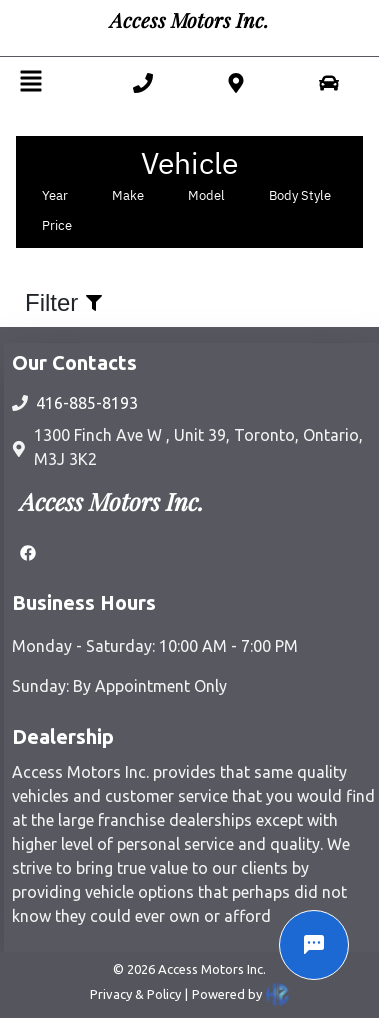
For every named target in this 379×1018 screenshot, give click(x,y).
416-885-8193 (87, 403)
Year (55, 195)
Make (128, 195)
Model (206, 195)
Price (57, 225)
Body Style (300, 195)
